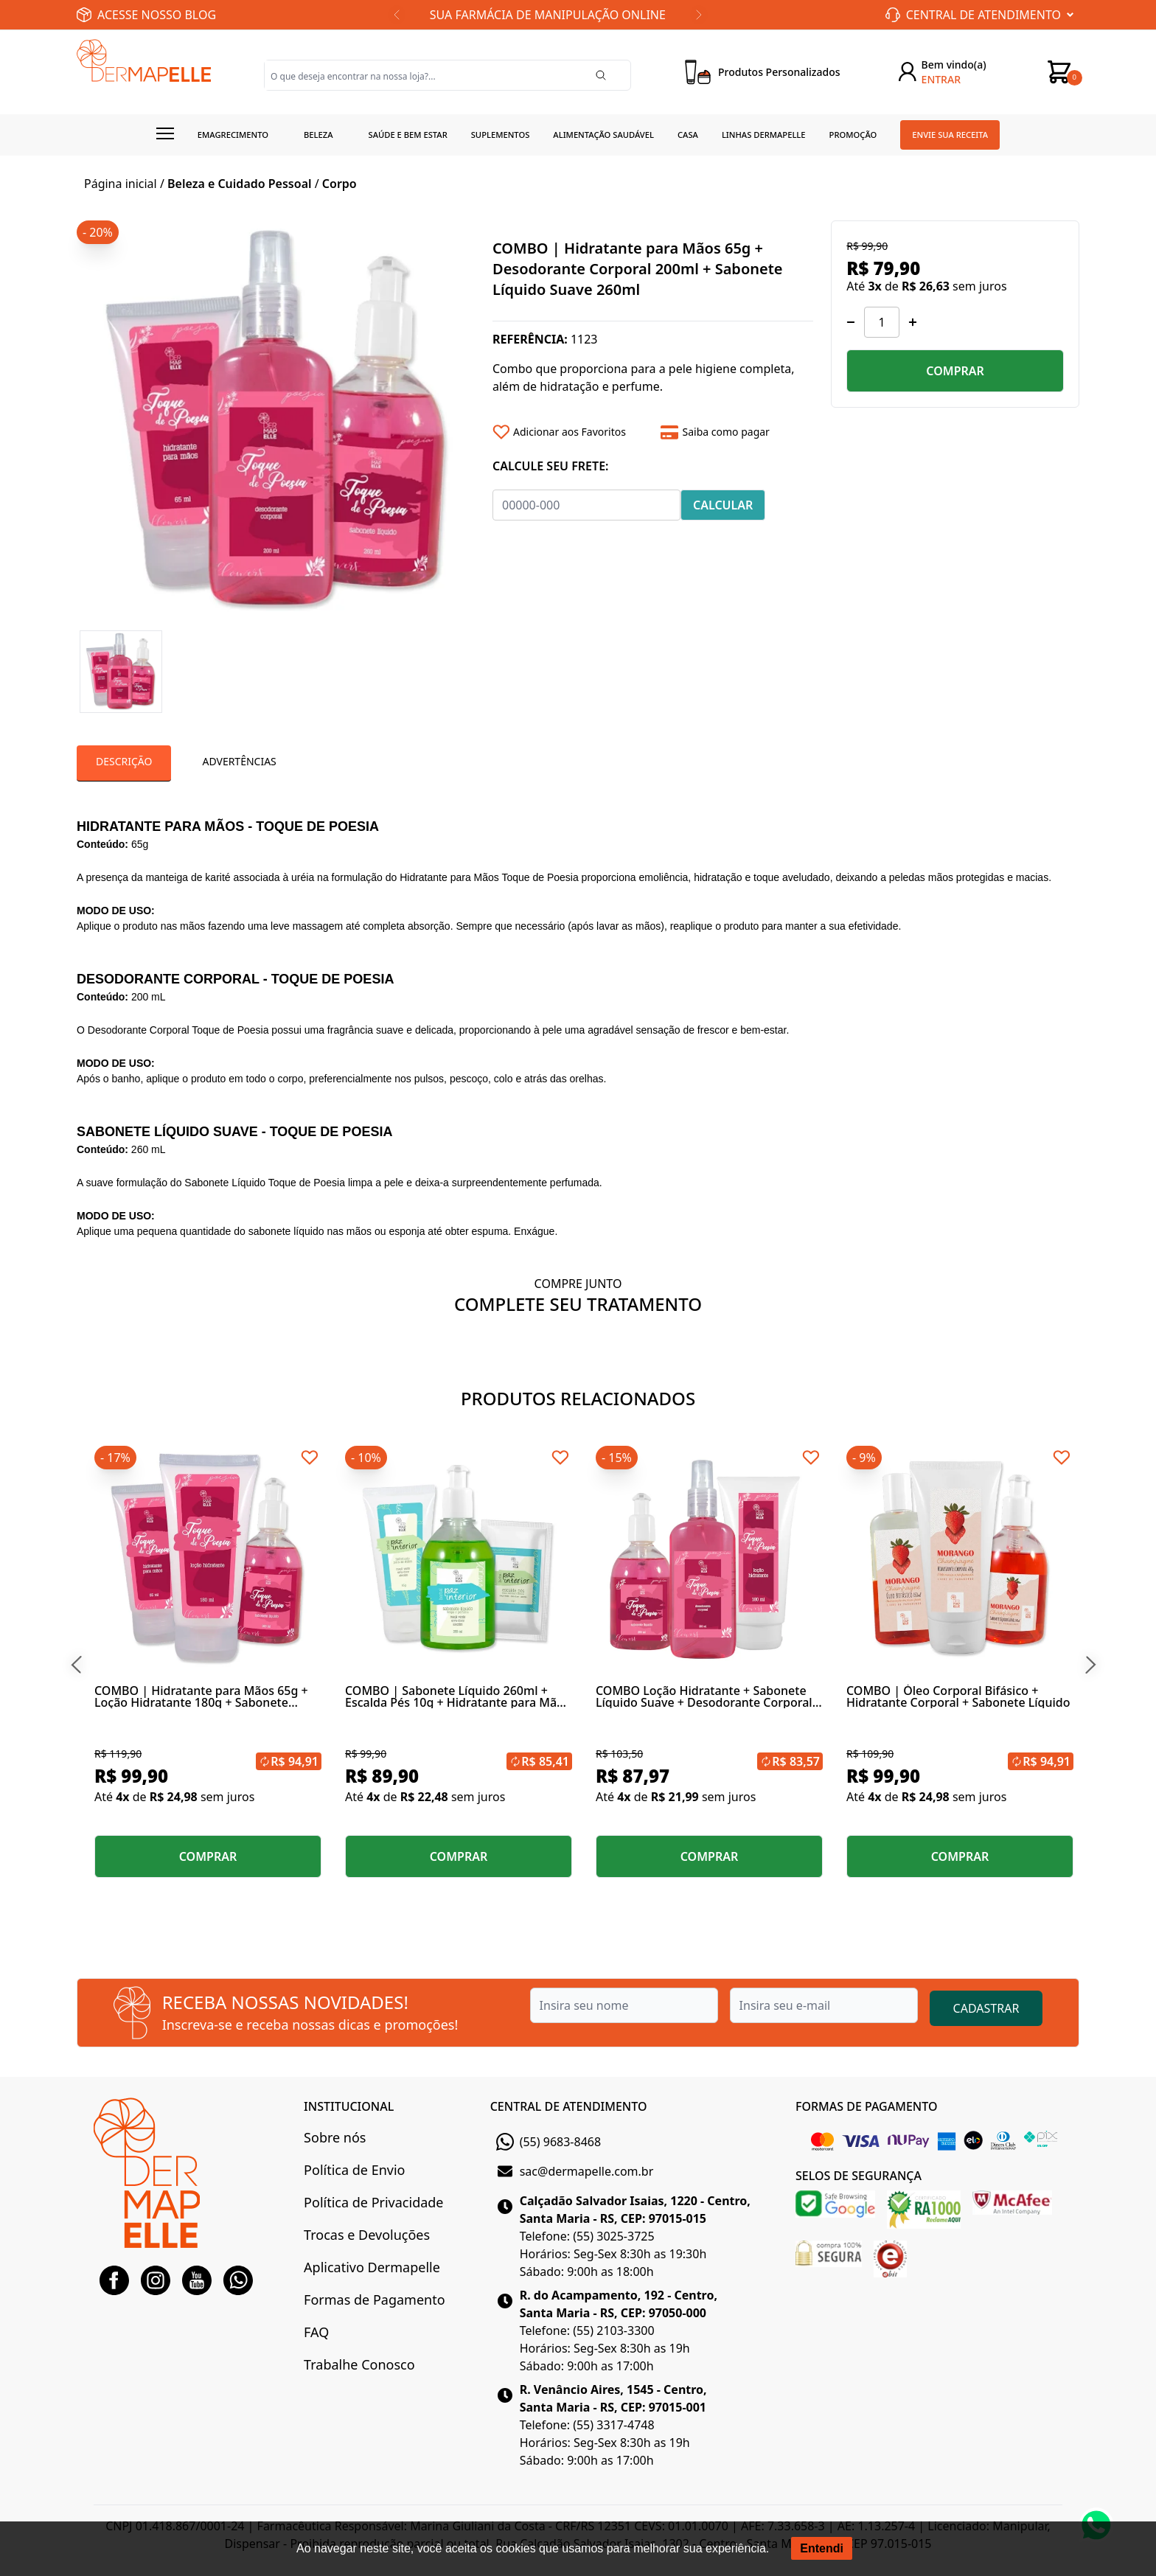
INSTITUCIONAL (349, 2106)
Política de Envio (354, 2170)
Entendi (821, 2548)
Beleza (318, 134)
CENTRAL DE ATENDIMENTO (568, 2106)
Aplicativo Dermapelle (372, 2267)
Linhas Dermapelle (764, 134)
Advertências (239, 761)
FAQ (316, 2332)
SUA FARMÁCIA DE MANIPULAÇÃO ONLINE (548, 15)
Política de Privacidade (373, 2202)
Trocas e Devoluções (367, 2234)
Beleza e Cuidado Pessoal (239, 183)
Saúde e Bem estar (408, 134)
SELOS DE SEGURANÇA (858, 2176)
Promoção (853, 134)
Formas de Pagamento (374, 2299)
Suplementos (500, 134)
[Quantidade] (881, 322)
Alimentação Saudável (603, 134)
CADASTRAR (986, 2008)
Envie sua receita (950, 134)
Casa (688, 134)
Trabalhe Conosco (359, 2364)
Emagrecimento (233, 134)
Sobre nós (335, 2137)
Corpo (339, 183)
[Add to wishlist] (571, 432)
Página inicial (120, 183)
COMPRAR (955, 371)
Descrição (124, 761)
